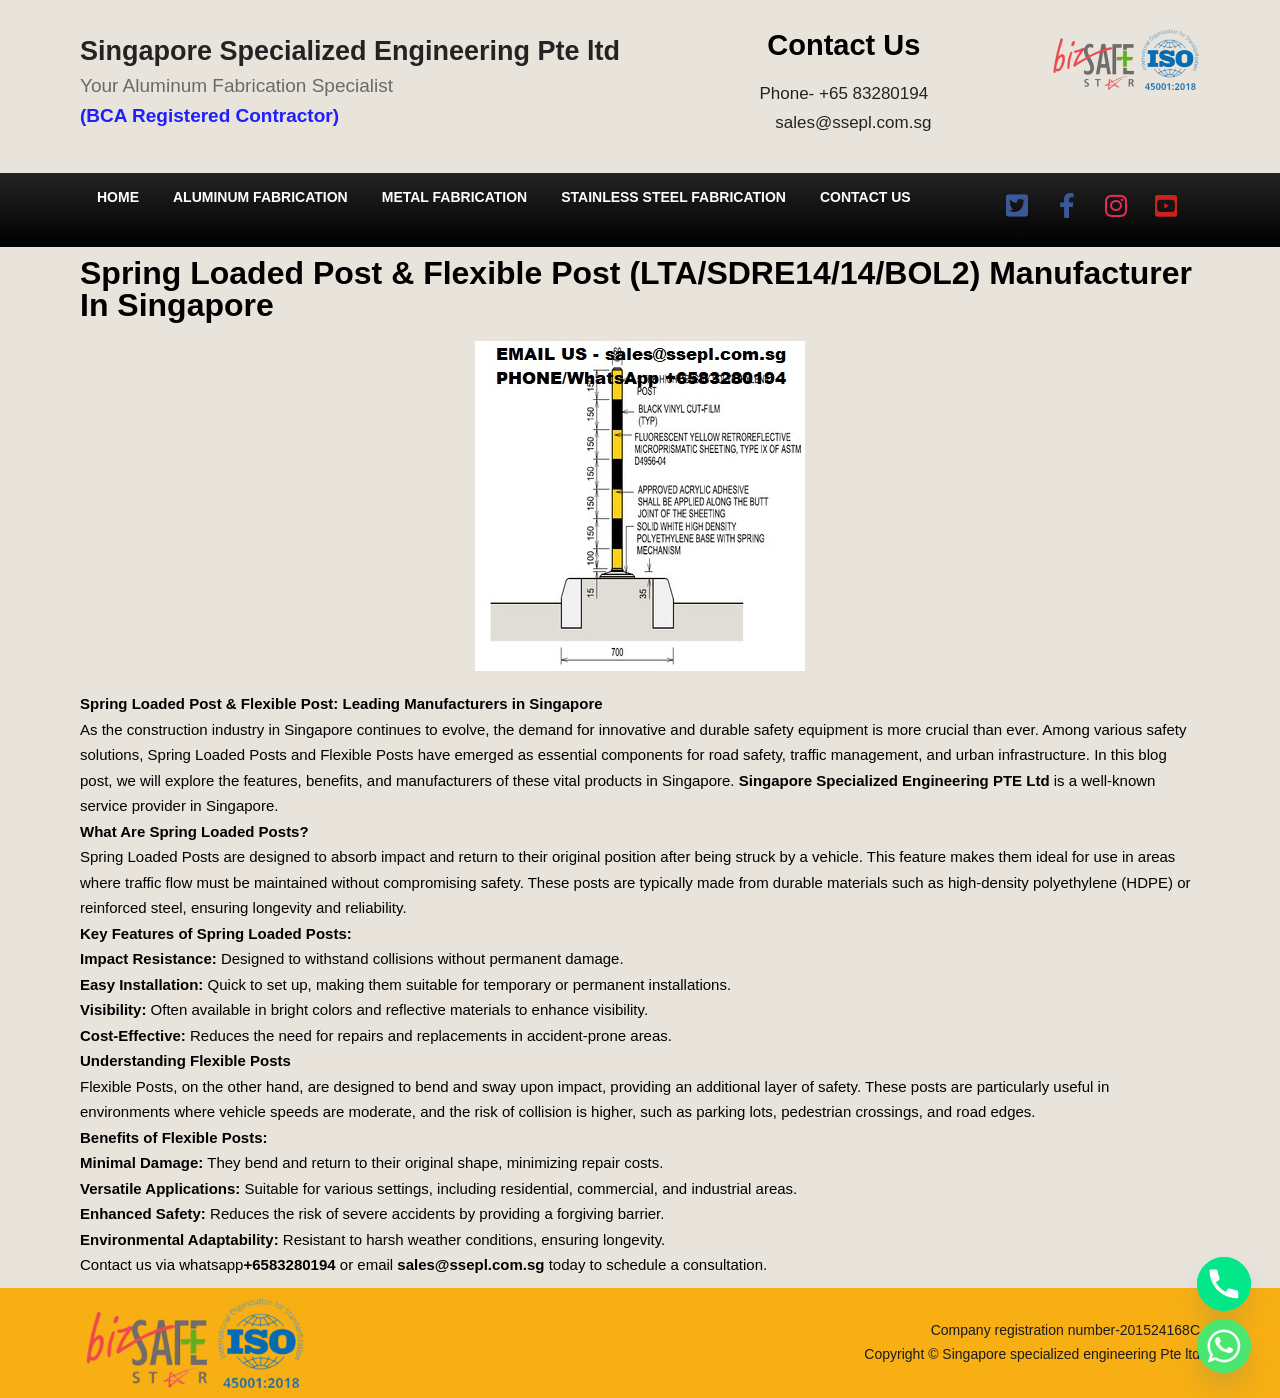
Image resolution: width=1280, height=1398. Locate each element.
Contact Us (865, 197)
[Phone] (1224, 1284)
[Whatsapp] (1224, 1346)
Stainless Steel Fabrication (673, 197)
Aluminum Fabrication (260, 197)
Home (118, 197)
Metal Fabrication (454, 197)
